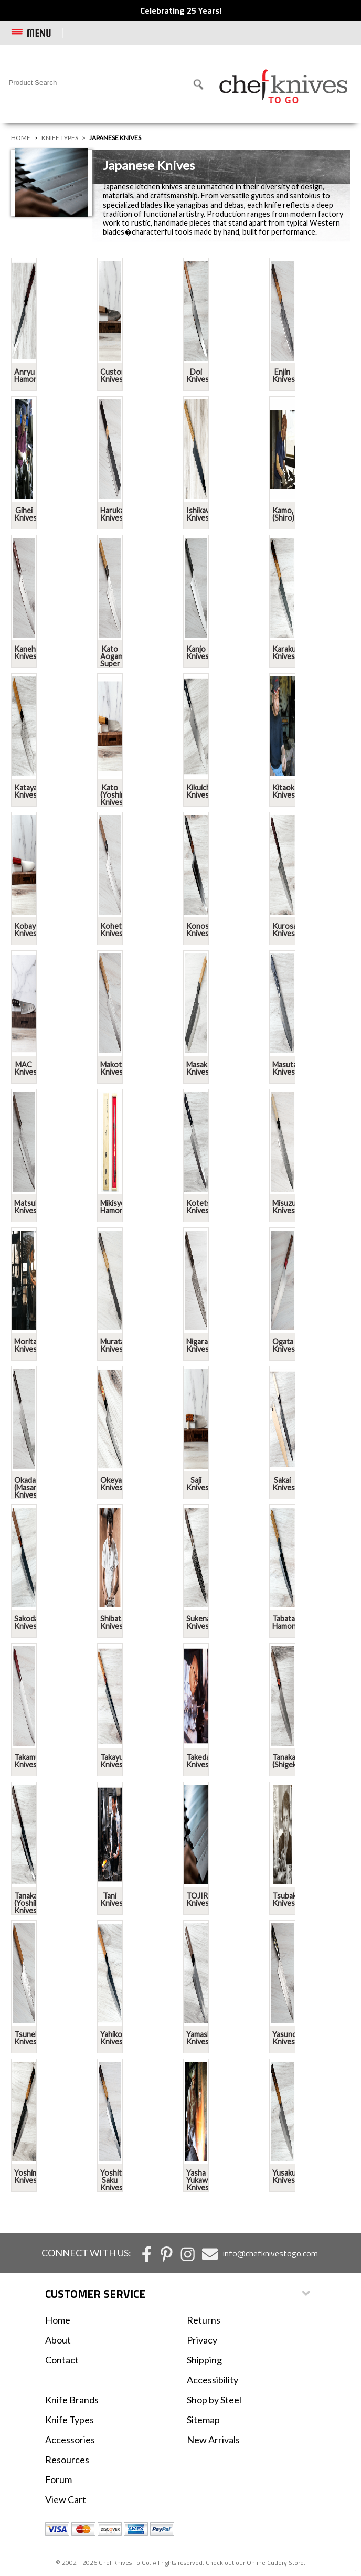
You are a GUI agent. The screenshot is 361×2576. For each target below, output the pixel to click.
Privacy (202, 2340)
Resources (67, 2459)
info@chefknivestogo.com (270, 2253)
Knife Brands (72, 2399)
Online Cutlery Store (275, 2563)
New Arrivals (213, 2439)
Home (20, 138)
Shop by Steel (214, 2399)
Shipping (204, 2360)
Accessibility (212, 2380)
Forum (58, 2479)
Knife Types (59, 138)
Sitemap (203, 2419)
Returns (203, 2320)
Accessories (70, 2439)
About (58, 2340)
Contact (62, 2360)
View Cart (65, 2499)
